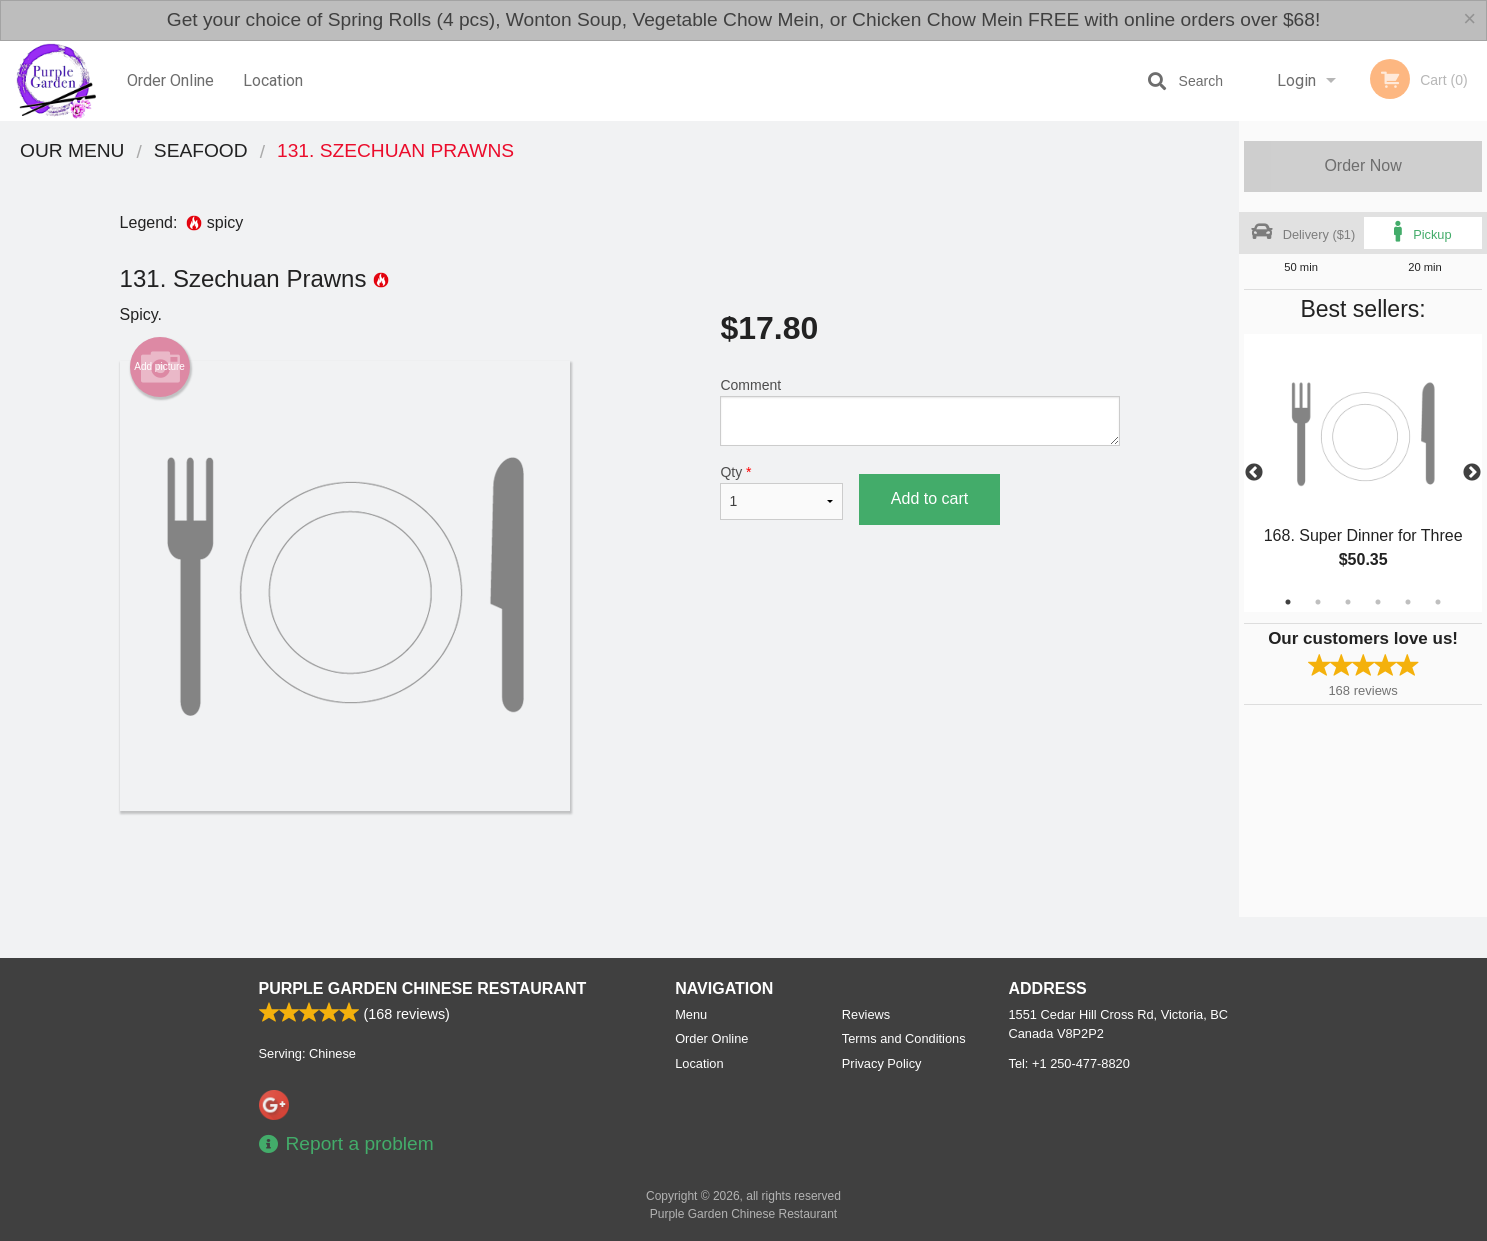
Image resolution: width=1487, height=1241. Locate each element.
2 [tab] (1318, 602)
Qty (781, 492)
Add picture (159, 367)
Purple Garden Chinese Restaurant (423, 988)
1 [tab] (1288, 602)
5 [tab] (1408, 602)
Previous (1254, 473)
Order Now (1362, 165)
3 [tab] (1348, 602)
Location (273, 80)
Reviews (866, 1014)
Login (1296, 80)
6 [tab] (1438, 602)
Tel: (1069, 1063)
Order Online (170, 80)
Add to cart (929, 498)
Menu (691, 1014)
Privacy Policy (882, 1063)
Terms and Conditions (904, 1038)
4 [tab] (1378, 602)
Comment (919, 411)
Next (1472, 473)
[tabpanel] (1363, 473)
